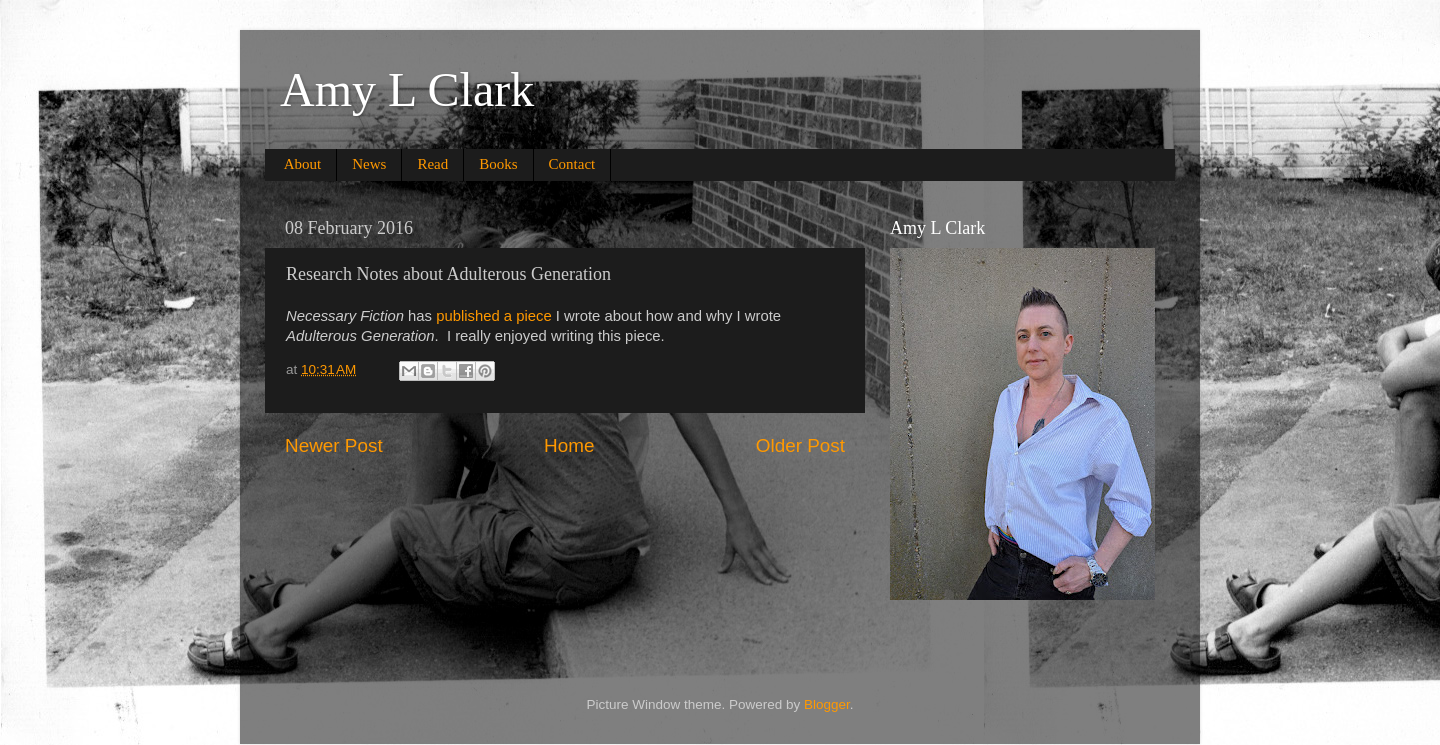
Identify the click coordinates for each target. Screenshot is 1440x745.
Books (498, 164)
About (303, 164)
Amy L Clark (407, 89)
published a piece (494, 316)
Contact (572, 164)
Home (569, 445)
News (369, 164)
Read (432, 164)
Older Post (800, 445)
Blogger (827, 704)
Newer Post (334, 445)
